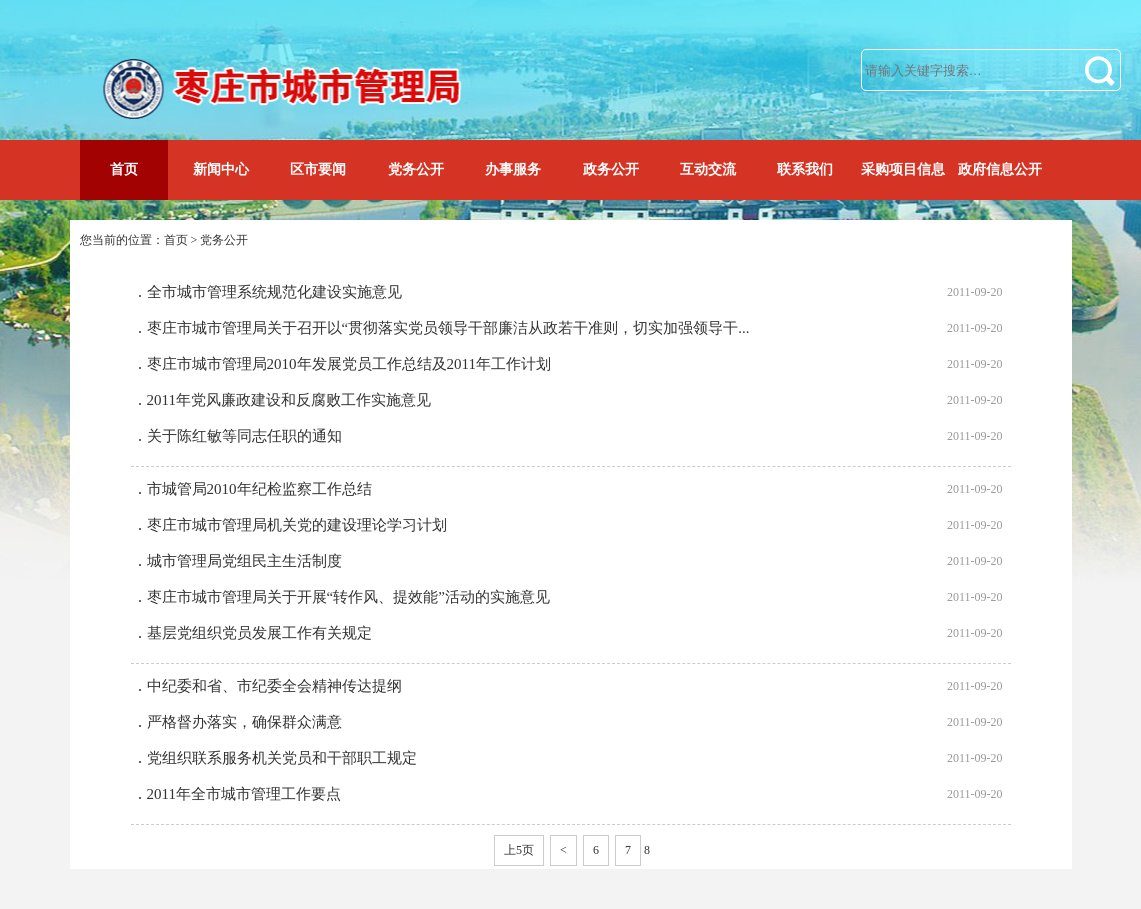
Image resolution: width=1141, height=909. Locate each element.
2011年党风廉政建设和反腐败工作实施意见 (289, 400)
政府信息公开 (1000, 169)
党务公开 (416, 169)
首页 (124, 169)
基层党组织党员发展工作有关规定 (259, 633)
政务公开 (611, 169)
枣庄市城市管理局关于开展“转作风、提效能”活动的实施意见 (348, 597)
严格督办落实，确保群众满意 (244, 722)
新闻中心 (221, 169)
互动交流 (708, 169)
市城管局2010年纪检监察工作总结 (259, 489)
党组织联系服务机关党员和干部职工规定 (282, 758)
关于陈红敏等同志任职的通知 (244, 436)
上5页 (519, 850)
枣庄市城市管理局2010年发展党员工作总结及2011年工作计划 (349, 364)
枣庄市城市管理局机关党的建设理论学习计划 (297, 525)
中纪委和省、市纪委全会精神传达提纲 (274, 686)
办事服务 (513, 169)
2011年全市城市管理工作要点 (244, 794)
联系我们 (805, 169)
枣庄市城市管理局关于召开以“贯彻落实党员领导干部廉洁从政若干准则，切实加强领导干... (448, 328)
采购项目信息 (903, 169)
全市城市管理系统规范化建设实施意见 (274, 292)
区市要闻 (318, 169)
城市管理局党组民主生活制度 (244, 561)
